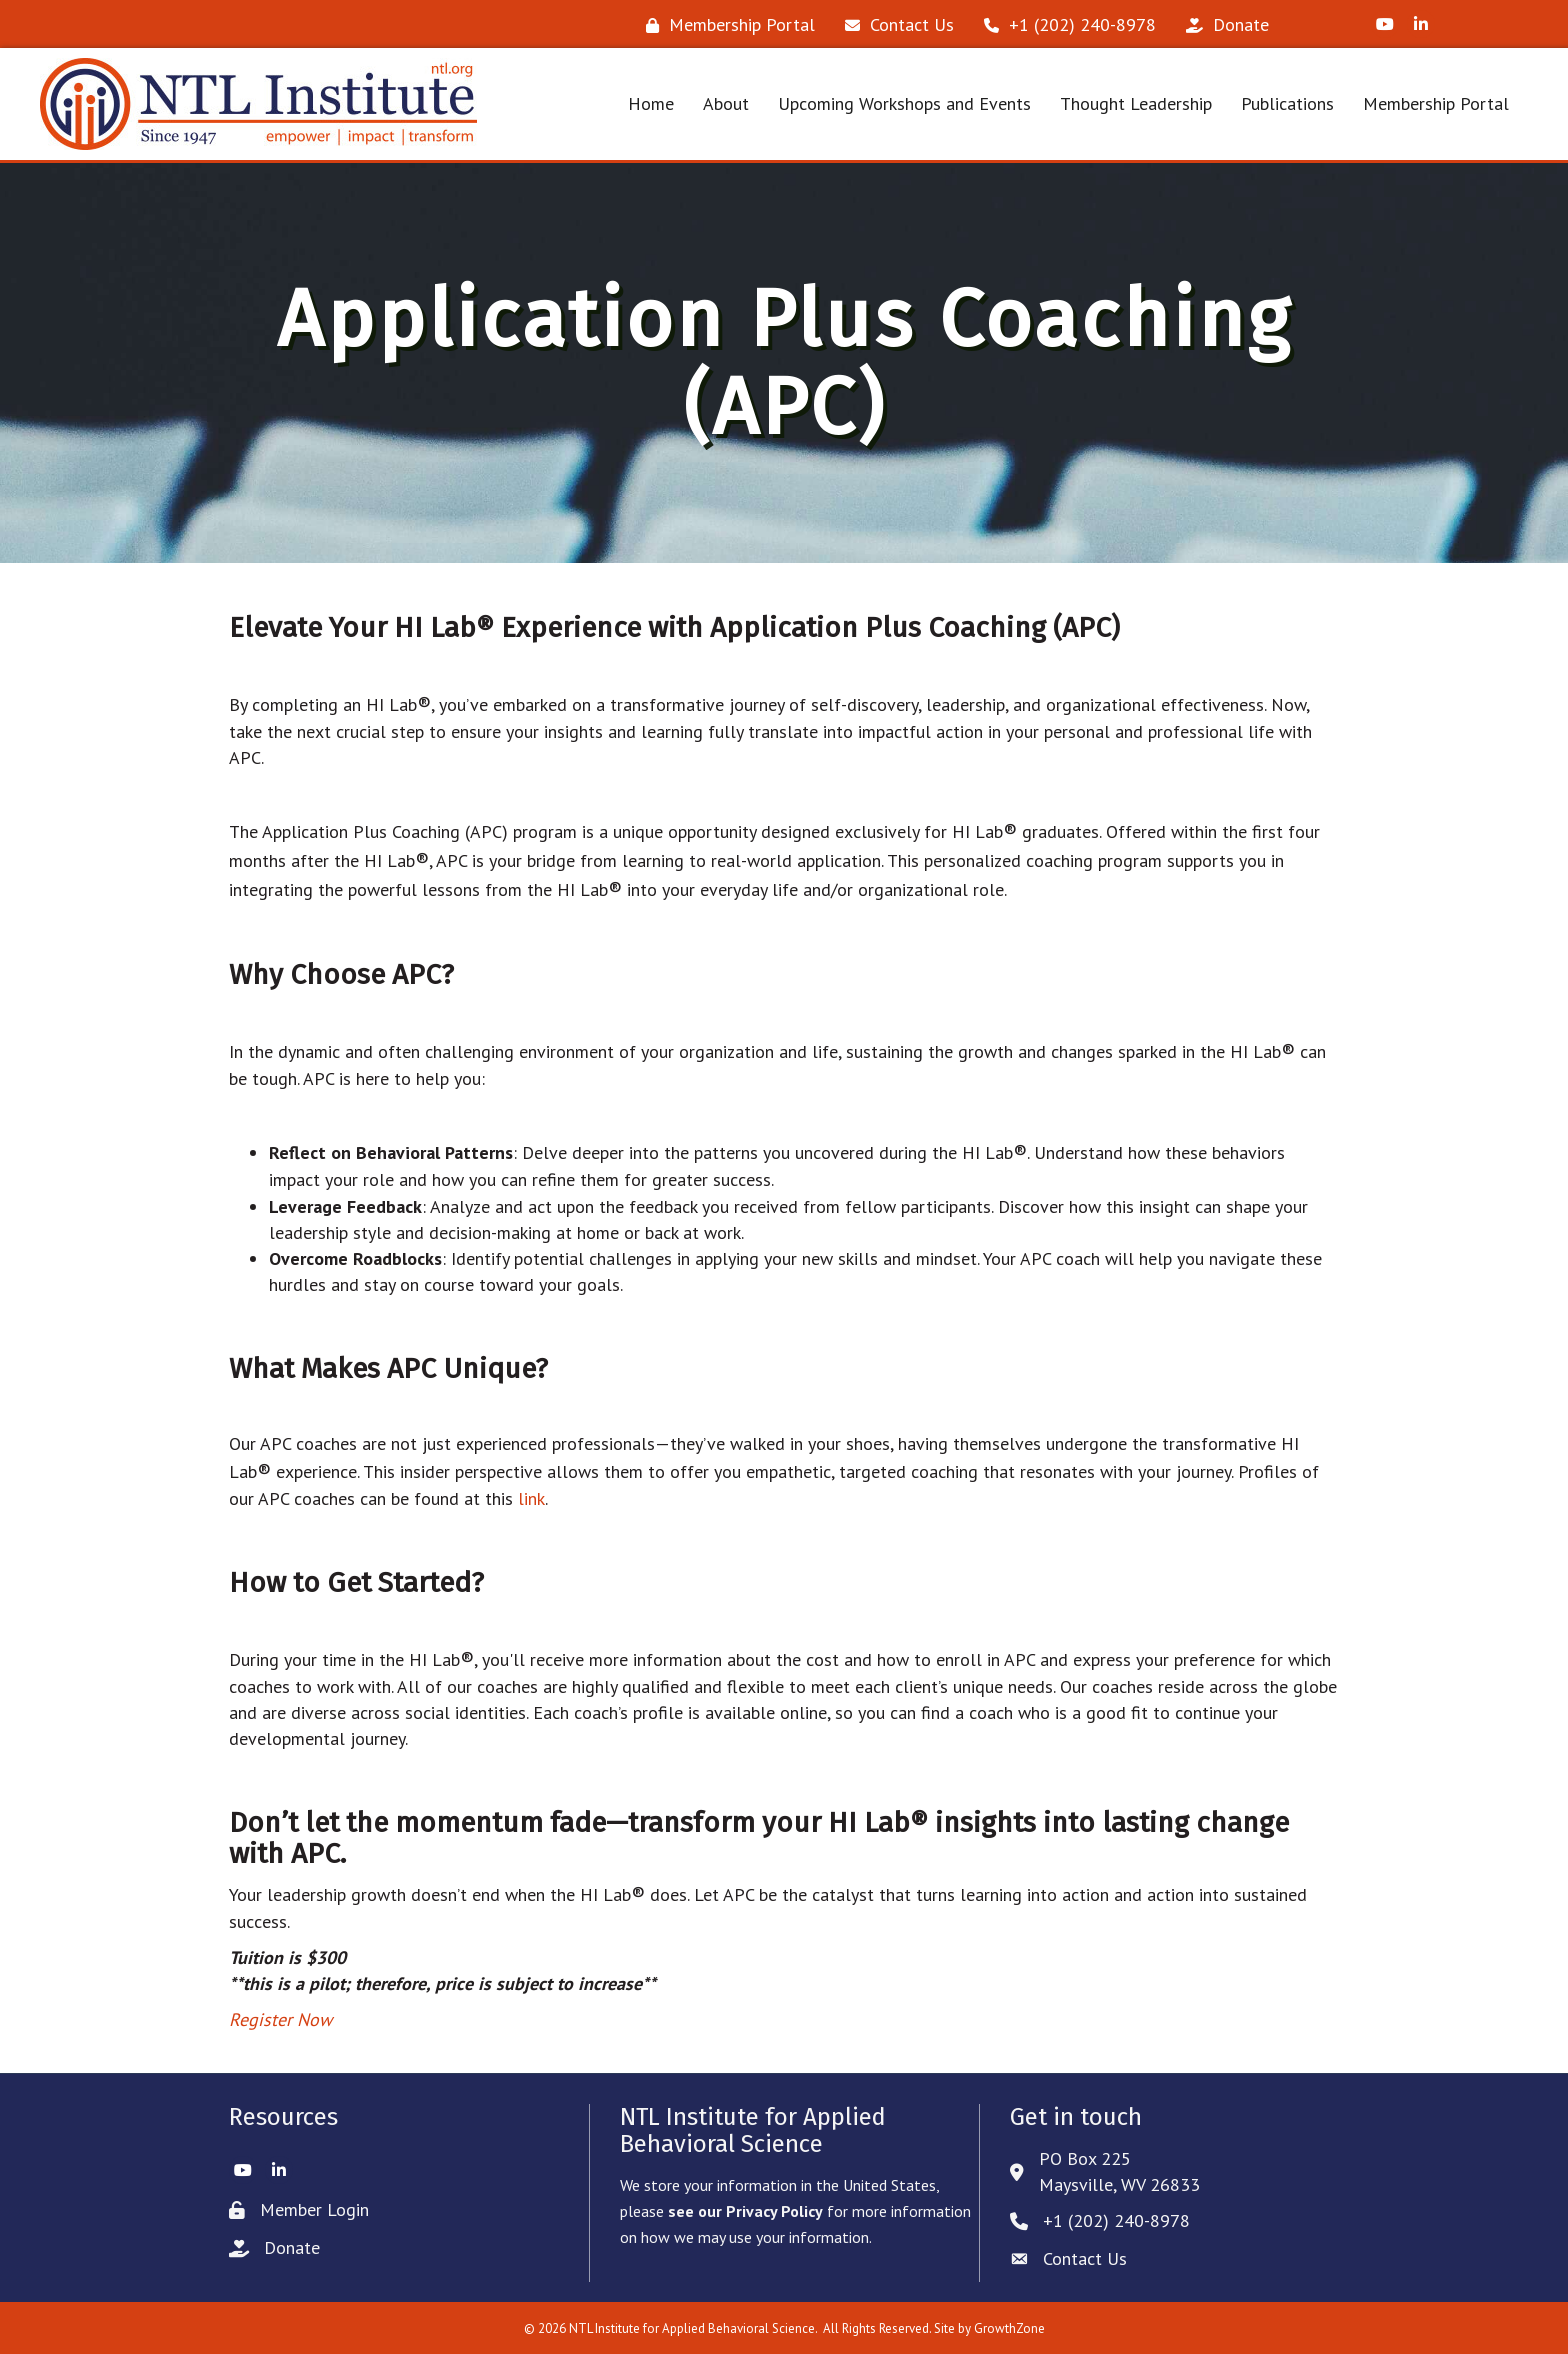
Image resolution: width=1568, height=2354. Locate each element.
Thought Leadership (1136, 103)
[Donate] (1222, 25)
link (531, 1498)
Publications (1287, 103)
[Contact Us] (894, 25)
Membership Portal (1436, 103)
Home (651, 103)
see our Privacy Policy (745, 2211)
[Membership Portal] (725, 25)
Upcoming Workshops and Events (904, 103)
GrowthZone (1009, 2328)
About (726, 103)
